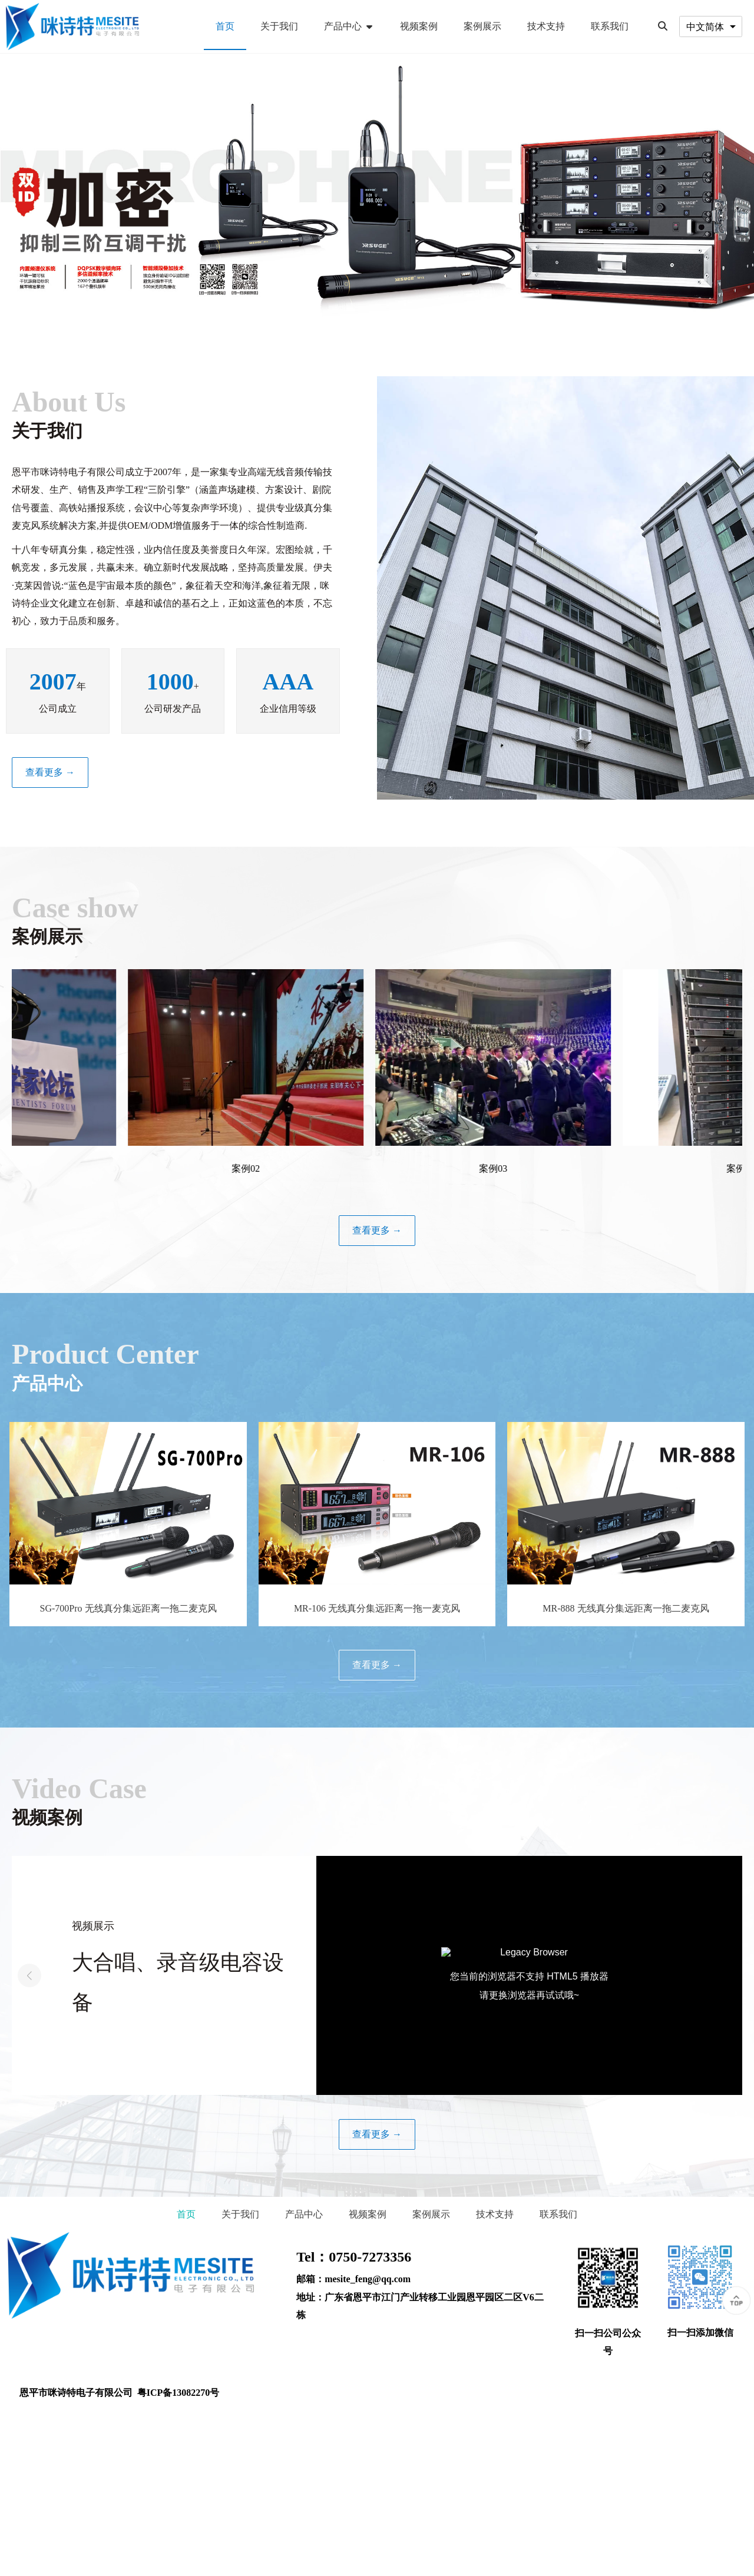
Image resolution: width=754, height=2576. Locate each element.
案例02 (262, 1168)
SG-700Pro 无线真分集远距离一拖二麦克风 (128, 1608)
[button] (724, 1975)
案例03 (509, 1168)
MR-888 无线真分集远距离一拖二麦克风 (626, 1608)
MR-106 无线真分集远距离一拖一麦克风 (377, 1608)
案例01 (15, 1168)
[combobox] (710, 26)
